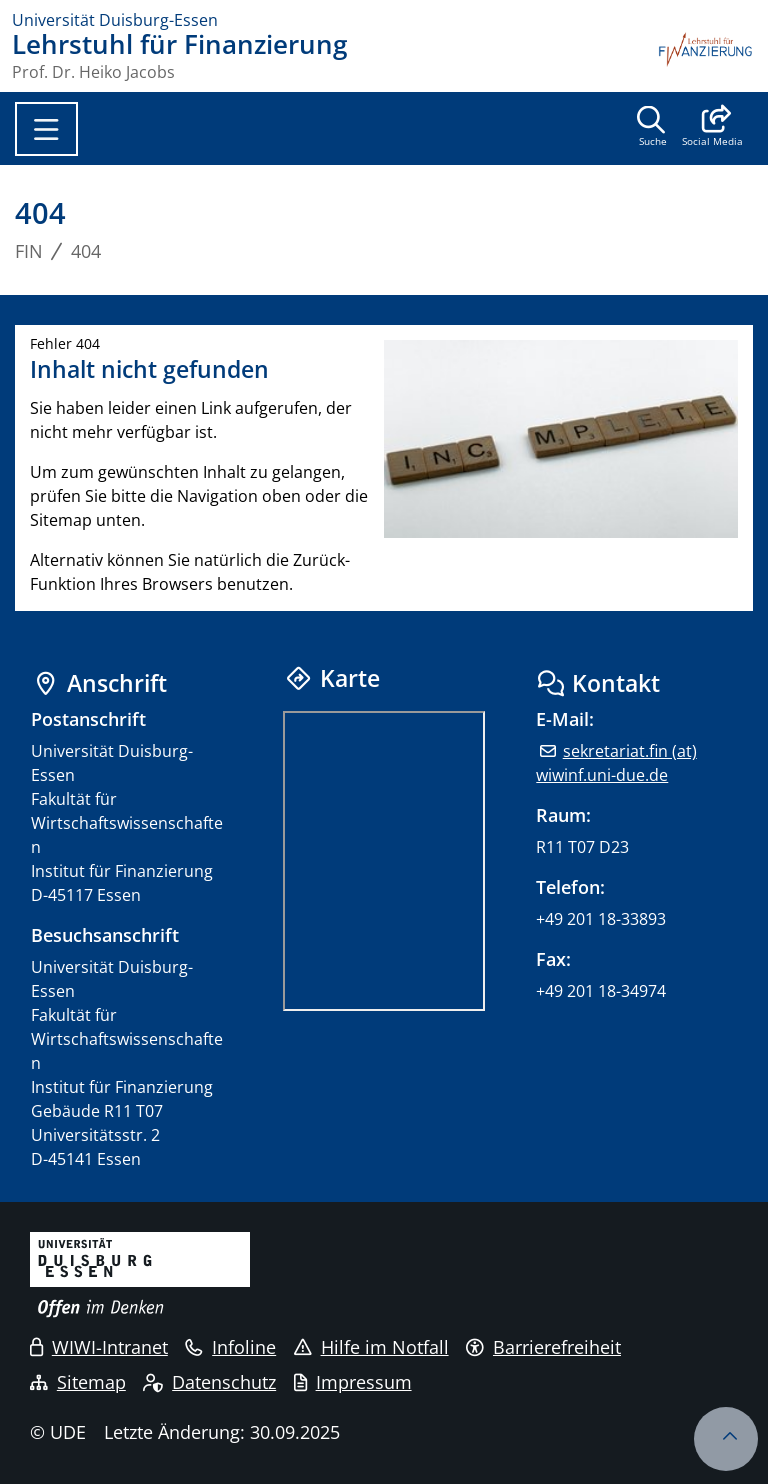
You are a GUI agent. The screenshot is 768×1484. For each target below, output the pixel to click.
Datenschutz (209, 1382)
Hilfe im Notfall (371, 1347)
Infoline (230, 1347)
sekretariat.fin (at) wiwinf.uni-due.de (616, 763)
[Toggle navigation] (46, 129)
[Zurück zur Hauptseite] (706, 56)
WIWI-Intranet (99, 1347)
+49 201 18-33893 (601, 919)
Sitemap (78, 1382)
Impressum (353, 1382)
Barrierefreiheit (543, 1347)
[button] (712, 128)
